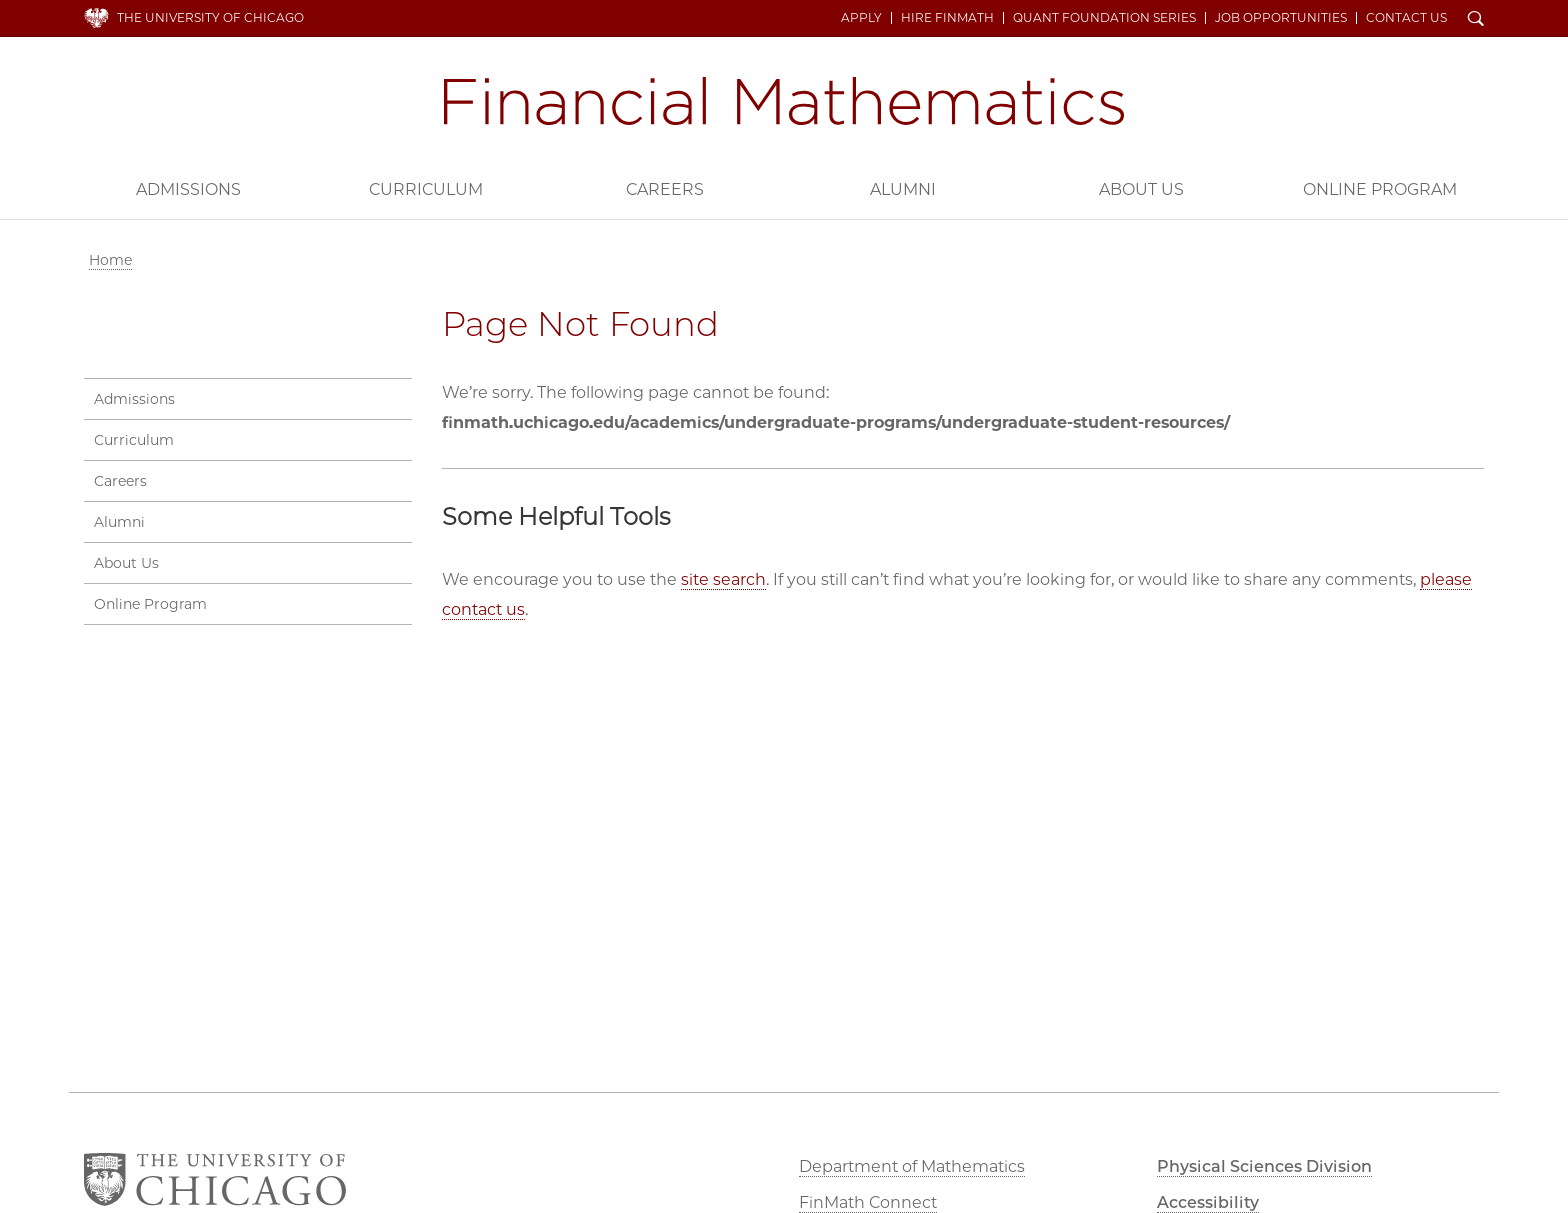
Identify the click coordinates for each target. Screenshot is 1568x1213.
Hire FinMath (947, 18)
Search (1476, 20)
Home (110, 260)
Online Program (1380, 189)
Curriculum (426, 189)
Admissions (188, 189)
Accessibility (1208, 1202)
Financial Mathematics (784, 101)
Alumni (903, 189)
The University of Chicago (210, 17)
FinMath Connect (868, 1202)
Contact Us (1406, 18)
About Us (1141, 189)
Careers (665, 189)
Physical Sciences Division (1264, 1166)
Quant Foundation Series (1104, 18)
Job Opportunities (1281, 18)
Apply (861, 18)
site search (723, 579)
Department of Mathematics (912, 1166)
